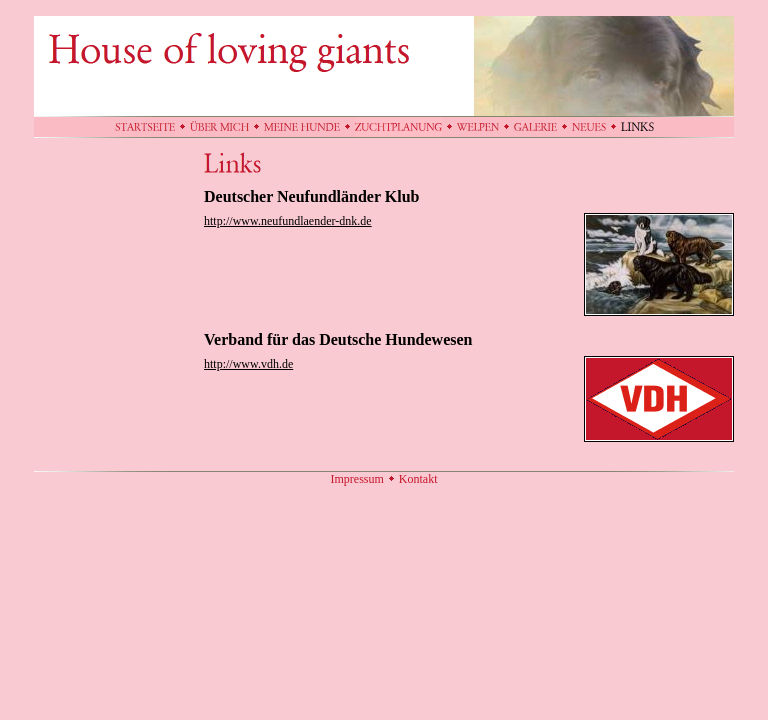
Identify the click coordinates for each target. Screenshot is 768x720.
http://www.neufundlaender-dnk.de (288, 221)
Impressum (357, 479)
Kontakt (418, 479)
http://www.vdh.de (248, 364)
